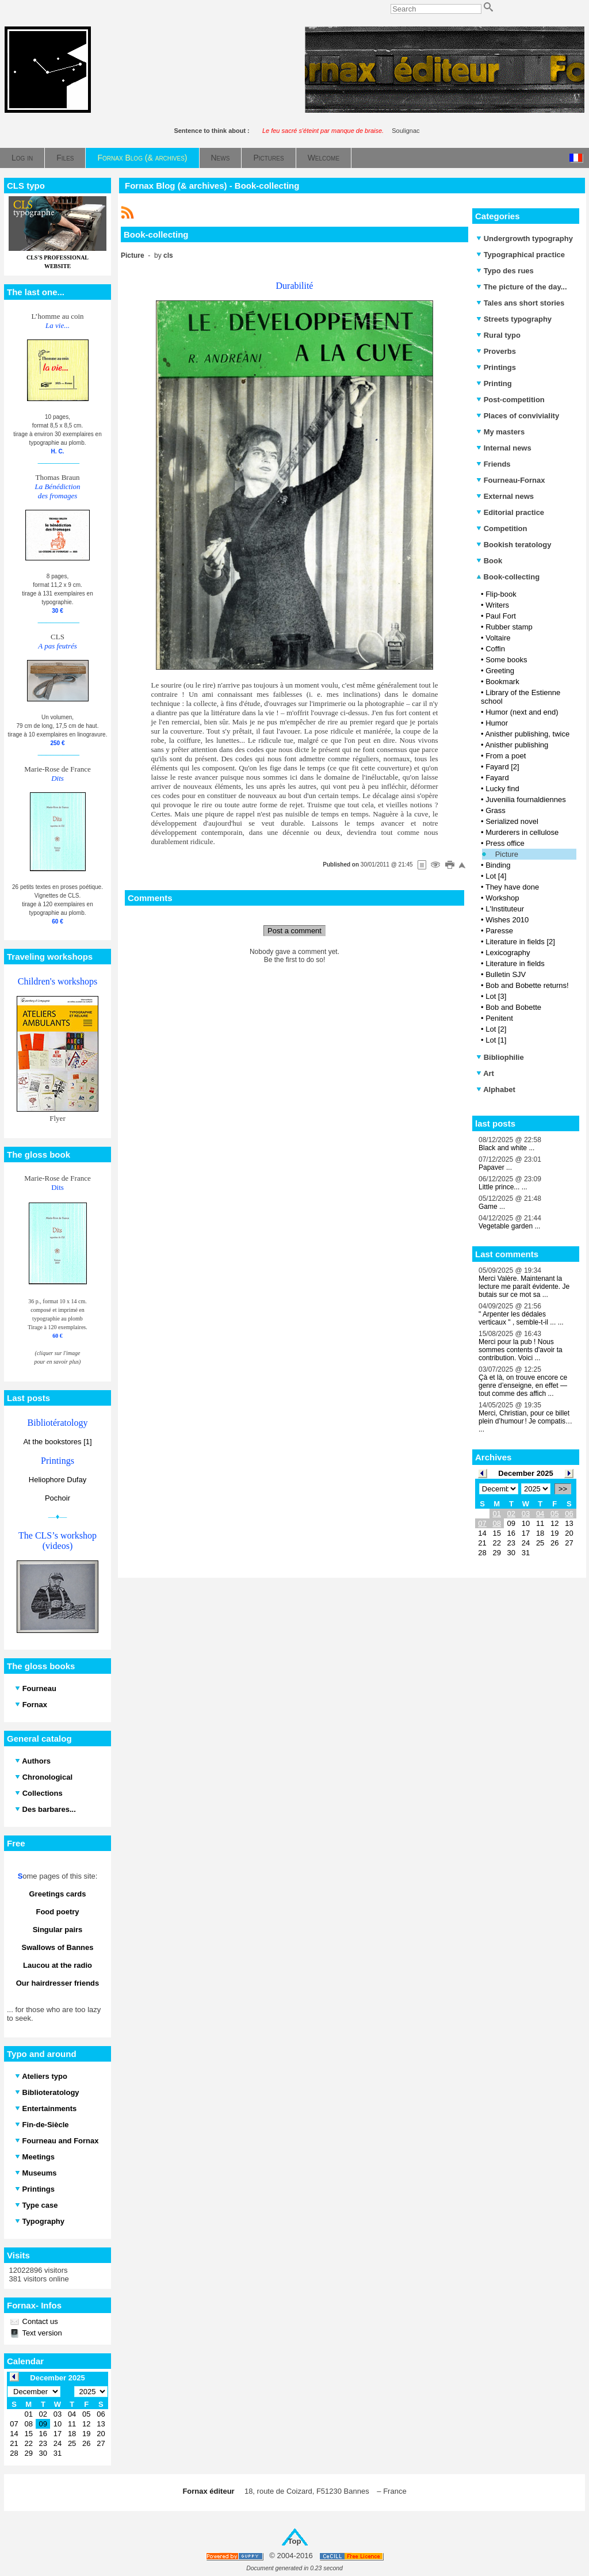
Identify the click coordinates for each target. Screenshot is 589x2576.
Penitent (499, 1018)
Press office (505, 843)
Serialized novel (511, 821)
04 (540, 1513)
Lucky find (502, 788)
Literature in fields (515, 963)
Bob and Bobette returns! (527, 985)
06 (569, 1513)
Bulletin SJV (505, 974)
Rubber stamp (509, 627)
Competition (501, 528)
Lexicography (507, 952)
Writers (497, 605)
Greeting (499, 670)
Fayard (496, 777)
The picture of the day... (521, 287)
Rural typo (498, 335)
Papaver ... (495, 1167)
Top (294, 2541)
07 (482, 1523)
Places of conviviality (517, 415)
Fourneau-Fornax (510, 480)
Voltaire (497, 637)
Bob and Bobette (513, 1007)
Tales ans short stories (520, 303)
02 (511, 1513)
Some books (506, 659)
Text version (41, 2333)
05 (554, 1513)
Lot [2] (495, 1029)
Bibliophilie (500, 1057)
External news (505, 496)
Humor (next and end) (521, 712)
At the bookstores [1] (57, 1441)
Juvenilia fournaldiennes (525, 799)
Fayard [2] (502, 766)
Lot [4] (495, 876)
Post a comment (294, 930)
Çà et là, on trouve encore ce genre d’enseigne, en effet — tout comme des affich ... (523, 1385)
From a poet (505, 755)
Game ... (492, 1207)
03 (526, 1513)
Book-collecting (508, 577)
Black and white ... (506, 1148)
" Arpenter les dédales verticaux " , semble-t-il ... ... (521, 1318)
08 (496, 1523)
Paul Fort (500, 616)
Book (489, 560)
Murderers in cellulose (522, 832)
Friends (493, 464)
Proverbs (496, 351)
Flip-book (500, 594)
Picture (506, 854)
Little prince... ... (503, 1187)
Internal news (503, 448)
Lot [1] (495, 1040)
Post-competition (510, 399)
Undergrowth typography (524, 238)
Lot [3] (495, 996)
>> (563, 1488)
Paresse (499, 930)
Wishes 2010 (507, 919)
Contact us (39, 2321)
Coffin (495, 648)
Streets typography (514, 319)
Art (485, 1073)
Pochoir (57, 1498)
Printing (494, 383)
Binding (497, 865)
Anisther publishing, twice (527, 734)
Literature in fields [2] (520, 941)
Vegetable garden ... (509, 1226)
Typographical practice (520, 254)
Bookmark (502, 681)
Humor (496, 723)
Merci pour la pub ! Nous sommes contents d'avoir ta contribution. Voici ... (521, 1350)
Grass (495, 810)
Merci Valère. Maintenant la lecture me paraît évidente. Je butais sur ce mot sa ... (524, 1286)
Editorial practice (510, 512)
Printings (496, 367)
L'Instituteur (504, 909)
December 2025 (525, 1473)
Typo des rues (505, 270)
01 (496, 1513)
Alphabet (495, 1089)
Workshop (502, 898)
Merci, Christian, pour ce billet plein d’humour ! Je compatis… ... (525, 1421)
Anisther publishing (516, 745)
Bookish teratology (513, 544)
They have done (512, 887)
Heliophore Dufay (57, 1479)
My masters (500, 432)
